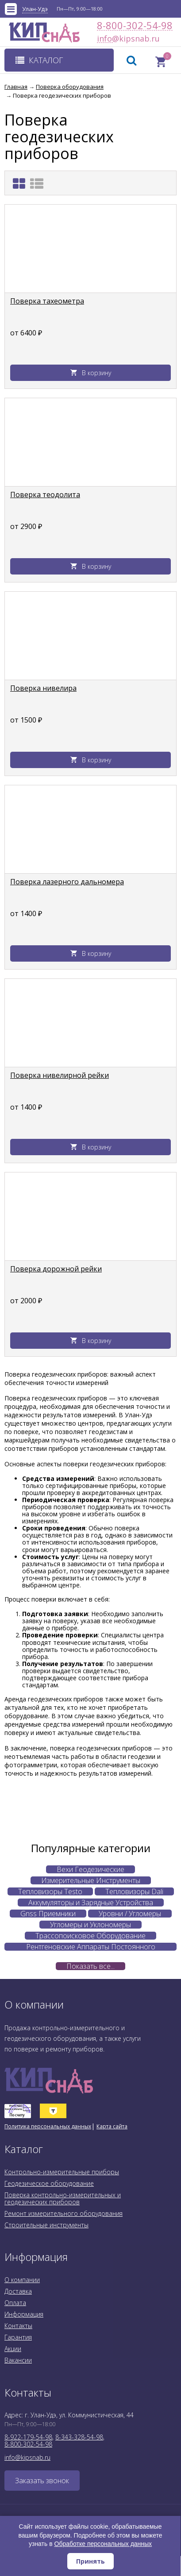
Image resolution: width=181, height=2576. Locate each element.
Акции (12, 2348)
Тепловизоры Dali (134, 1891)
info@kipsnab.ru (105, 38)
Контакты (18, 2325)
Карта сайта (111, 2126)
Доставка (18, 2291)
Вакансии (18, 2360)
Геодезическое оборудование (49, 2183)
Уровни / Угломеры (130, 1914)
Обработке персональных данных (103, 2543)
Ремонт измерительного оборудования (63, 2213)
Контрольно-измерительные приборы (61, 2172)
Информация (23, 2314)
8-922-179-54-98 (28, 2437)
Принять (90, 2561)
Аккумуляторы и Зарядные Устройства (90, 1902)
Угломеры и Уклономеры (90, 1925)
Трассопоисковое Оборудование (90, 1936)
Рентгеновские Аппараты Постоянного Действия (90, 1947)
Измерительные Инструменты (90, 1880)
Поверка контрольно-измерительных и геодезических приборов (62, 2198)
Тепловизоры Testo (50, 1891)
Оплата (15, 2302)
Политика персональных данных (47, 2126)
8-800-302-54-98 (135, 25)
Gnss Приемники (48, 1914)
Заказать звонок (42, 2480)
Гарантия (18, 2337)
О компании (22, 2279)
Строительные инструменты (46, 2225)
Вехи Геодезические (90, 1869)
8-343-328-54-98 (79, 2437)
